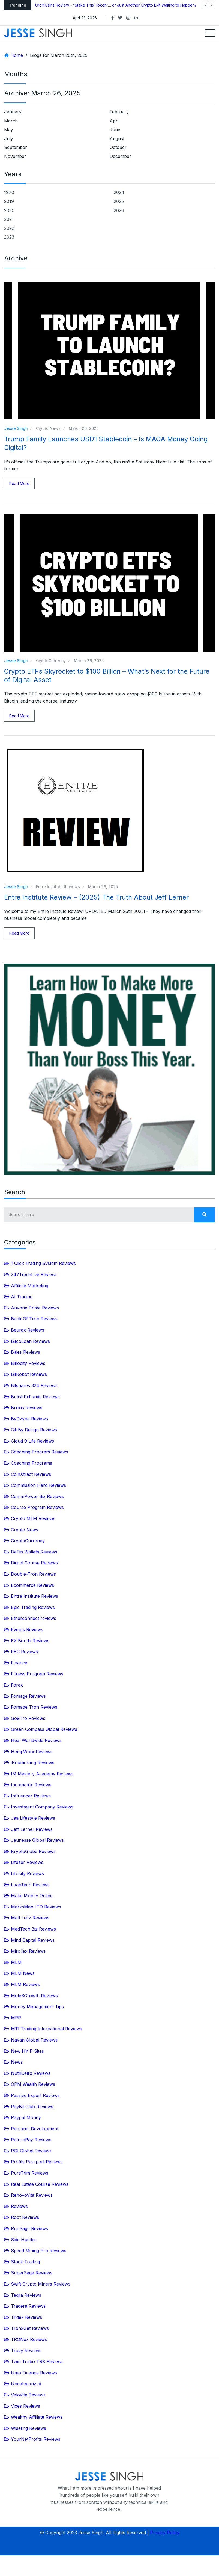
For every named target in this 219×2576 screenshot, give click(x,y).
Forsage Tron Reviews (34, 1707)
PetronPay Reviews (31, 2139)
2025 (119, 201)
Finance (19, 1663)
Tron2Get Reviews (30, 2328)
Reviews (19, 2206)
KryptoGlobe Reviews (33, 1851)
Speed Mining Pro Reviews (38, 2250)
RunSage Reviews (29, 2228)
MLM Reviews (25, 1984)
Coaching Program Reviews (39, 1452)
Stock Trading (25, 2261)
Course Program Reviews (37, 1507)
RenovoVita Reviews (32, 2195)
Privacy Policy (164, 2532)
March (11, 121)
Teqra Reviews (26, 2295)
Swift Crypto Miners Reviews (40, 2284)
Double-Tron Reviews (33, 1574)
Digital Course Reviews (34, 1562)
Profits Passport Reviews (37, 2161)
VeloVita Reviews (28, 2395)
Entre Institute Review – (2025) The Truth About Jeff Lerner (96, 897)
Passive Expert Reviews (35, 2095)
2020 (9, 210)
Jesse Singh (16, 428)
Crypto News (48, 428)
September (15, 147)
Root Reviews (25, 2217)
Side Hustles (24, 2239)
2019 (9, 201)
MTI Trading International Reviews (46, 2028)
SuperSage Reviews (31, 2272)
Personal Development (34, 2128)
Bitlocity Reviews (28, 1363)
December (120, 156)
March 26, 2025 (83, 428)
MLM (16, 1962)
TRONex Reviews (29, 2339)
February (119, 111)
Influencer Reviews (31, 1796)
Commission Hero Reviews (38, 1485)
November (15, 156)
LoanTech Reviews (30, 1884)
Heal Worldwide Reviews (36, 1740)
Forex (17, 1685)
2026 (119, 210)
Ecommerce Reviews (32, 1585)
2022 (9, 228)
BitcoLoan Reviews (30, 1341)
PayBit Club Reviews (32, 2106)
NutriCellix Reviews (30, 2073)
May (8, 129)
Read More (19, 483)
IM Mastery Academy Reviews (42, 1773)
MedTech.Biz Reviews (33, 1929)
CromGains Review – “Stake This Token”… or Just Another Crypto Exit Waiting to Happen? (116, 5)
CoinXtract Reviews (31, 1474)
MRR (16, 2017)
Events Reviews (27, 1629)
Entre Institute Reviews (58, 886)
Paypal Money (26, 2117)
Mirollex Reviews (28, 1951)
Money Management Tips (37, 2006)
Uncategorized (26, 2383)
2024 (119, 192)
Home (16, 55)
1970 (9, 192)
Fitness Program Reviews (37, 1673)
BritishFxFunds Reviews (35, 1396)
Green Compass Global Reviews (44, 1729)
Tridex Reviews (26, 2317)
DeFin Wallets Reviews (34, 1552)
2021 (9, 219)
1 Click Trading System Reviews (43, 1263)
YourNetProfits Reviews (35, 2439)
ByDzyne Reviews (29, 1418)
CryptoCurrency (51, 660)
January (13, 111)
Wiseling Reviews (28, 2428)
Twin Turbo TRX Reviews (37, 2361)
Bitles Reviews (25, 1352)
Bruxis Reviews (26, 1407)
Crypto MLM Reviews (33, 1518)
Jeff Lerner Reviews (32, 1829)
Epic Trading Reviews (33, 1607)
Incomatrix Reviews (31, 1784)
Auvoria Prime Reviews (35, 1308)
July (8, 138)
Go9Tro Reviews (28, 1718)
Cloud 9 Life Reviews (32, 1441)
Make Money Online (32, 1895)
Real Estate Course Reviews (39, 2184)
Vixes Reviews (25, 2406)
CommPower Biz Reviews (37, 1496)
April (114, 121)
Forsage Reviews (28, 1696)
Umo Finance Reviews (34, 2372)
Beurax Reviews (27, 1330)
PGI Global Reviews (31, 2151)
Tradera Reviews (28, 2306)
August (117, 138)
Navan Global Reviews (34, 2040)
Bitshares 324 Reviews (34, 1385)
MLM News (23, 1973)
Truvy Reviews (26, 2350)
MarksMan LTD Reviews (36, 1907)
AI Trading (21, 1296)
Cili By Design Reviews (34, 1429)
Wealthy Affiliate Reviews (36, 2417)
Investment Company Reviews (42, 1807)
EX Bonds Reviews (30, 1640)
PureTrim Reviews (29, 2173)
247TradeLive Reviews (34, 1274)
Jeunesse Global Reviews (37, 1840)
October (118, 147)
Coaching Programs (31, 1463)
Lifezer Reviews (27, 1862)
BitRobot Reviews (29, 1374)
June (115, 129)
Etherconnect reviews (33, 1618)
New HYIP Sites (27, 2051)
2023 (9, 237)
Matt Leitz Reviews (30, 1917)
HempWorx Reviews (32, 1751)
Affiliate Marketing (29, 1285)
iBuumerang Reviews (32, 1762)
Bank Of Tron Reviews (34, 1318)
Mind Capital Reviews (33, 1940)
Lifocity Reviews (27, 1873)
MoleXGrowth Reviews (34, 1995)
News (17, 2062)
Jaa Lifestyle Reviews (33, 1818)
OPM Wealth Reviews (33, 2084)
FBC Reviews (24, 1651)
